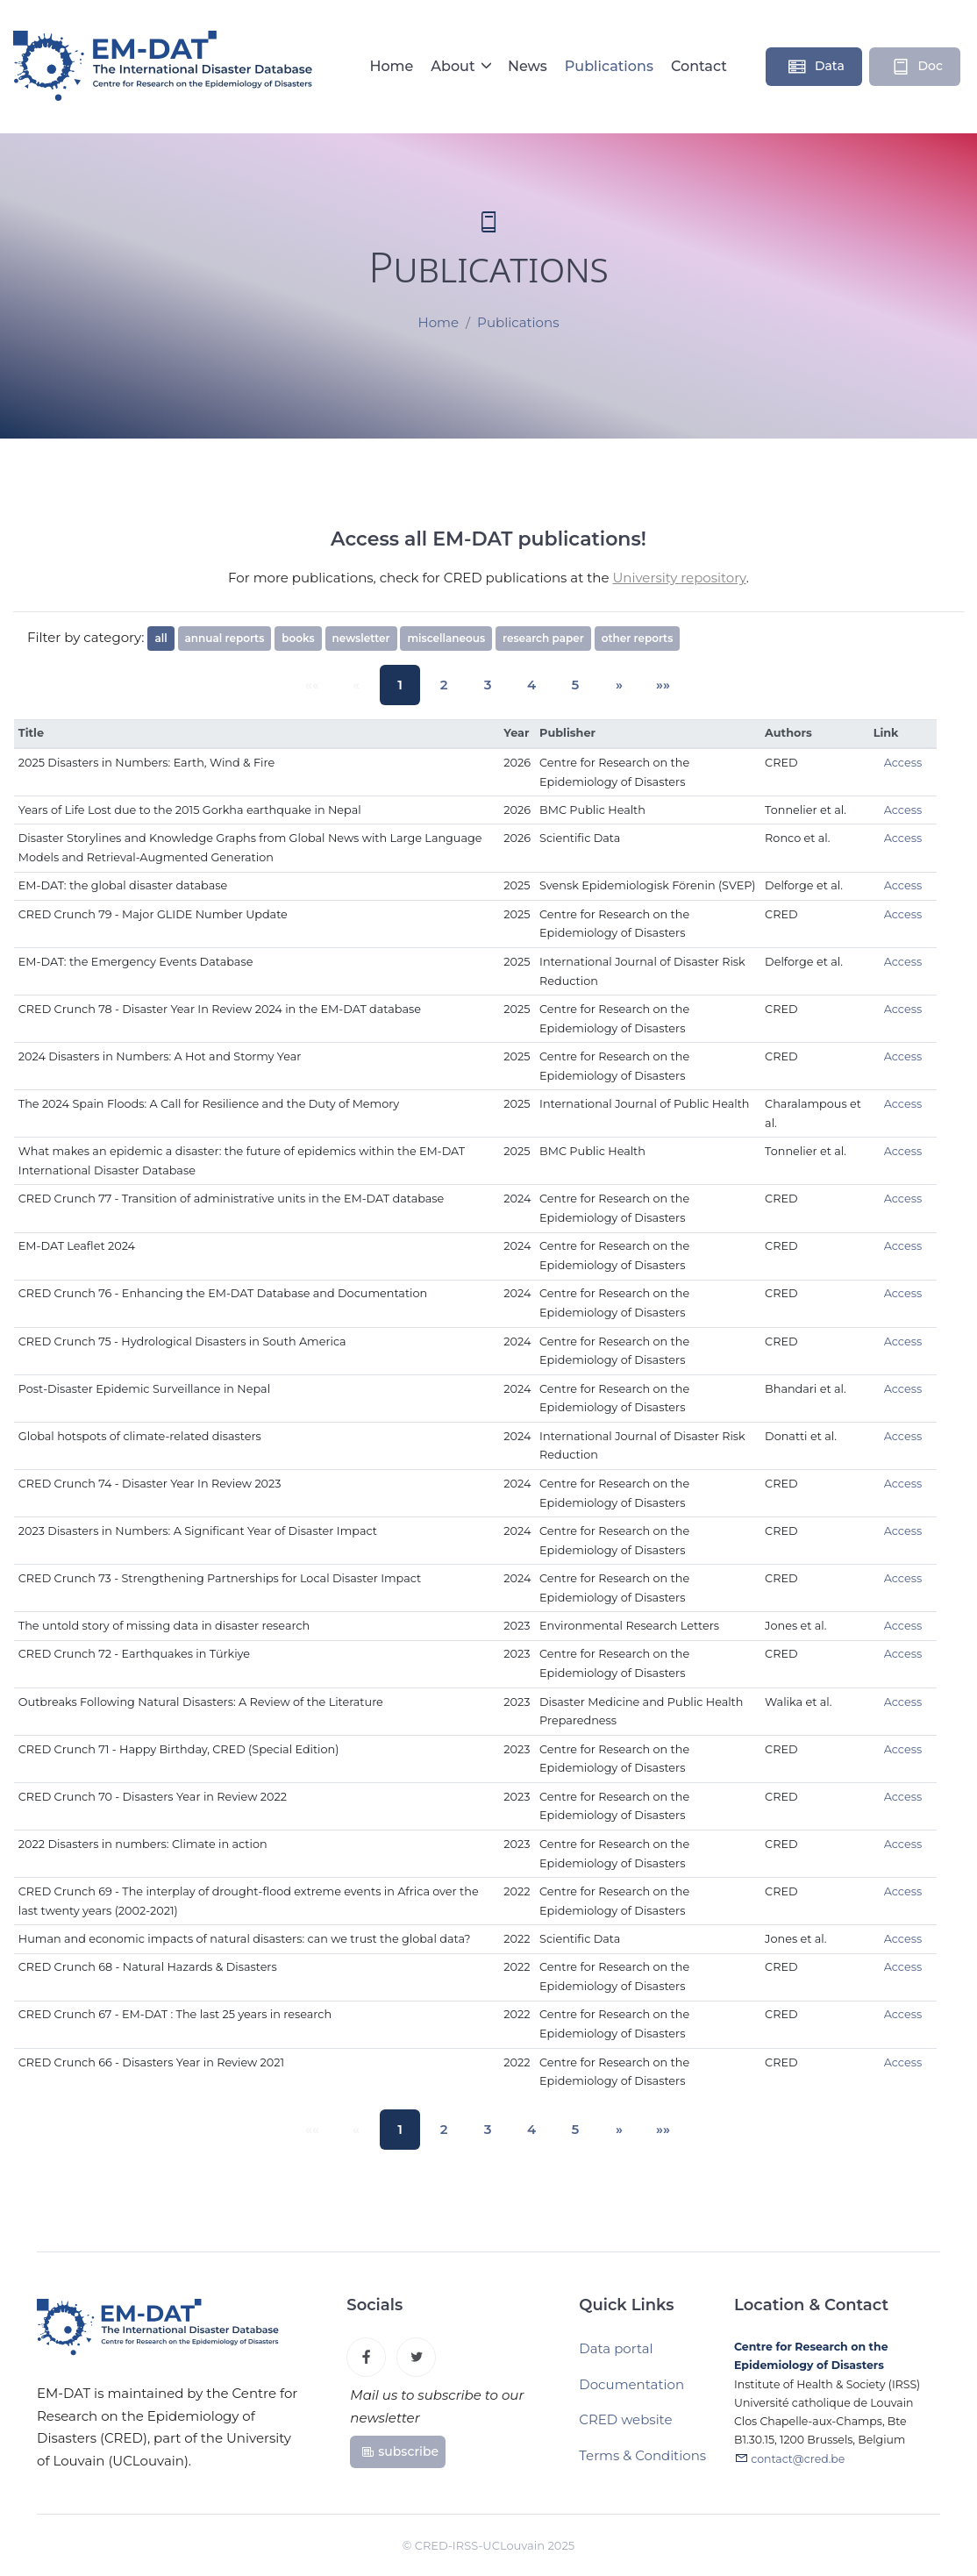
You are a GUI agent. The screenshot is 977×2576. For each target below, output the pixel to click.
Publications (609, 66)
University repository (678, 577)
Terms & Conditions (642, 2462)
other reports (638, 638)
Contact (699, 66)
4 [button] (527, 684)
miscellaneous (446, 638)
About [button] (455, 66)
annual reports (225, 638)
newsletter (361, 638)
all (160, 638)
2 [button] (448, 684)
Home (391, 66)
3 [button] (487, 684)
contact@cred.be (798, 2467)
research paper (543, 638)
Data (816, 66)
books (298, 638)
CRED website (625, 2426)
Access (903, 762)
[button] (606, 685)
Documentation (631, 2391)
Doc (916, 66)
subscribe (399, 2457)
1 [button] (409, 684)
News (527, 66)
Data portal (616, 2355)
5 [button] (566, 684)
